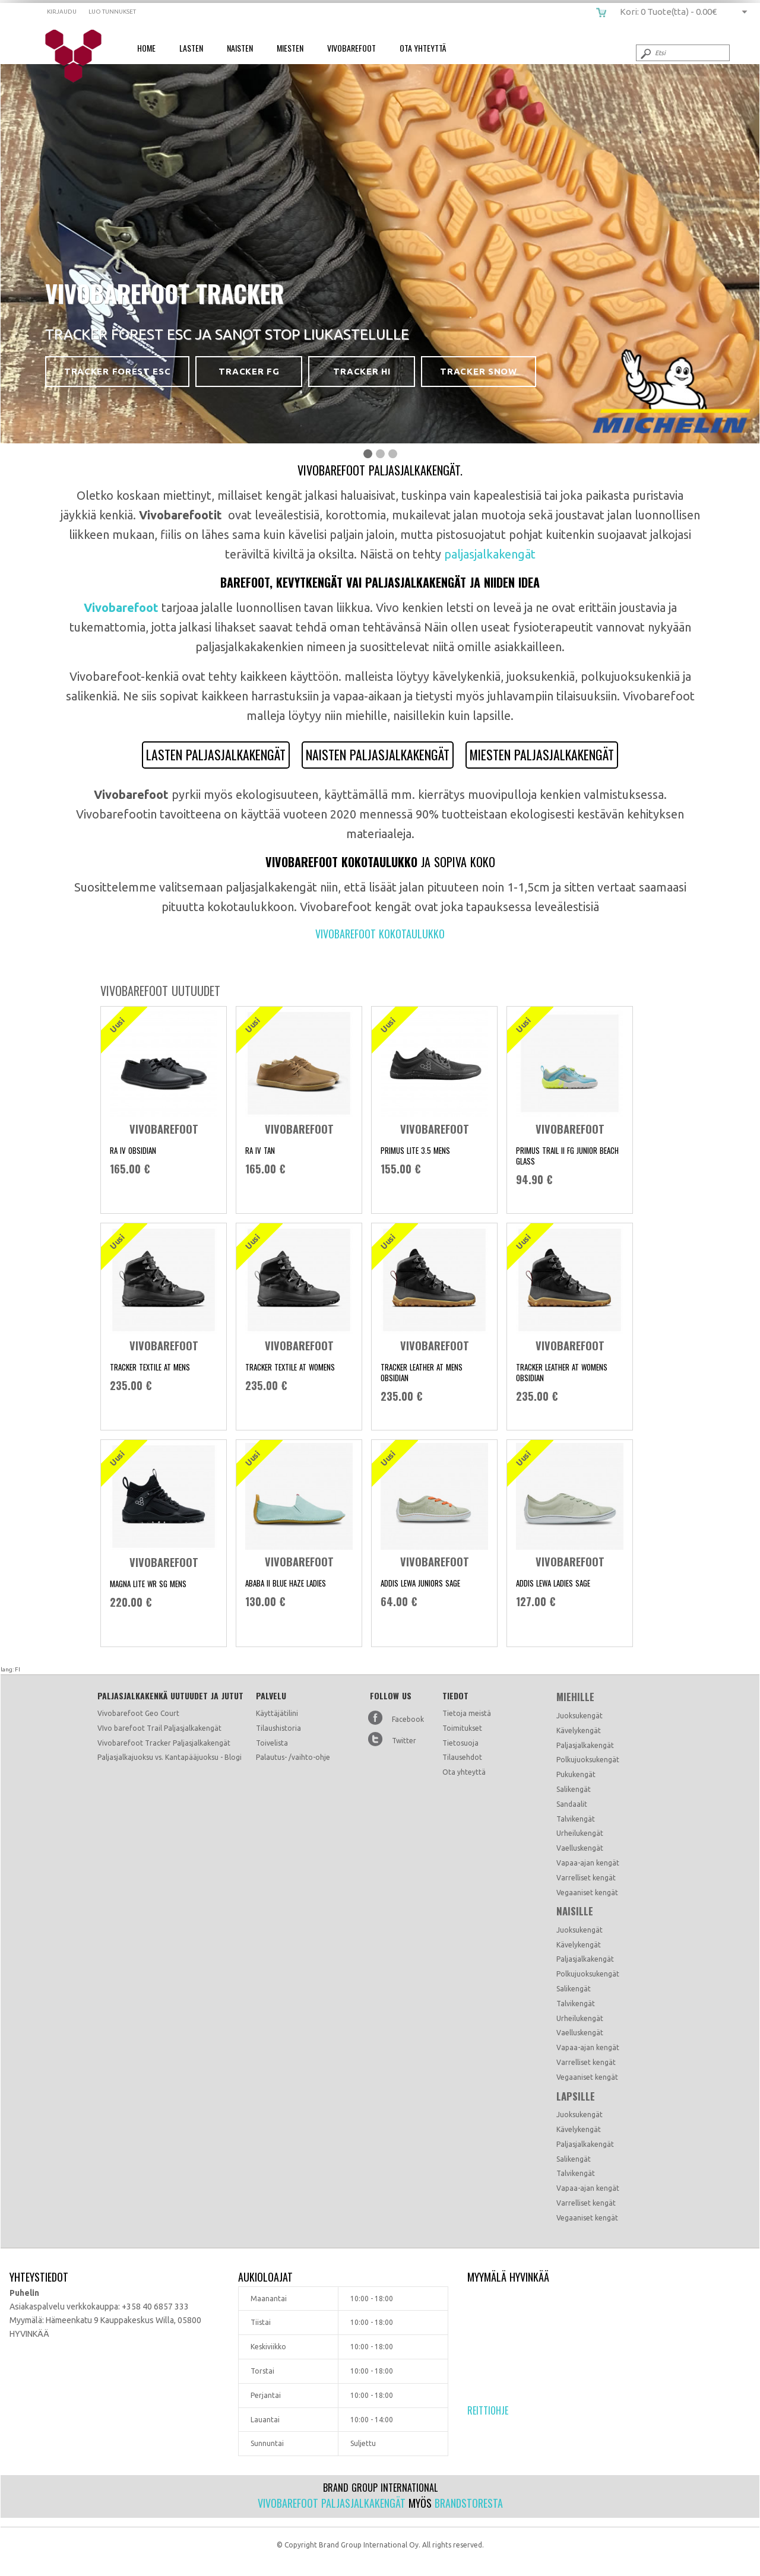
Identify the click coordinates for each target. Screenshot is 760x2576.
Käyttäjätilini (277, 1713)
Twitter (404, 1740)
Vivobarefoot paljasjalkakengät (332, 2503)
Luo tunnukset (112, 11)
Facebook (408, 1719)
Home (146, 48)
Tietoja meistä (466, 1713)
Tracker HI (361, 371)
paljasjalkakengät (490, 554)
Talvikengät (575, 1819)
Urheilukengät (579, 1833)
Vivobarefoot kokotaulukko (380, 933)
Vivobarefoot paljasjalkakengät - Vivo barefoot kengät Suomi (77, 56)
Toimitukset (462, 1728)
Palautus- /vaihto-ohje (293, 1757)
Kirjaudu (62, 11)
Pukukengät (576, 1774)
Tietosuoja (460, 1743)
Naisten (240, 48)
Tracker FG (248, 371)
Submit (644, 53)
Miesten (290, 48)
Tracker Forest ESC (117, 371)
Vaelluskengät (579, 1848)
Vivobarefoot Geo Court (138, 1713)
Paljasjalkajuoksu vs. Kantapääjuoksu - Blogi (169, 1757)
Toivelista (272, 1743)
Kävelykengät (578, 1730)
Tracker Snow (478, 371)
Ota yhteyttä (464, 1772)
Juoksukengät (579, 1716)
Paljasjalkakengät (585, 1745)
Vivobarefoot (351, 48)
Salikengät (573, 1789)
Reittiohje (487, 2410)
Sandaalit (571, 1804)
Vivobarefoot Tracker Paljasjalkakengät (163, 1743)
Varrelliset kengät (586, 1878)
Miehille (575, 1697)
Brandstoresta (469, 2503)
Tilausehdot (462, 1757)
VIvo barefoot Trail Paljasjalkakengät (159, 1728)
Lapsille (575, 2096)
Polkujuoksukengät (587, 1759)
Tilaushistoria (278, 1728)
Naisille (574, 1911)
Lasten (191, 48)
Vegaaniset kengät (587, 1892)
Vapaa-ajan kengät (587, 1863)
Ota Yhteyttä (423, 48)
